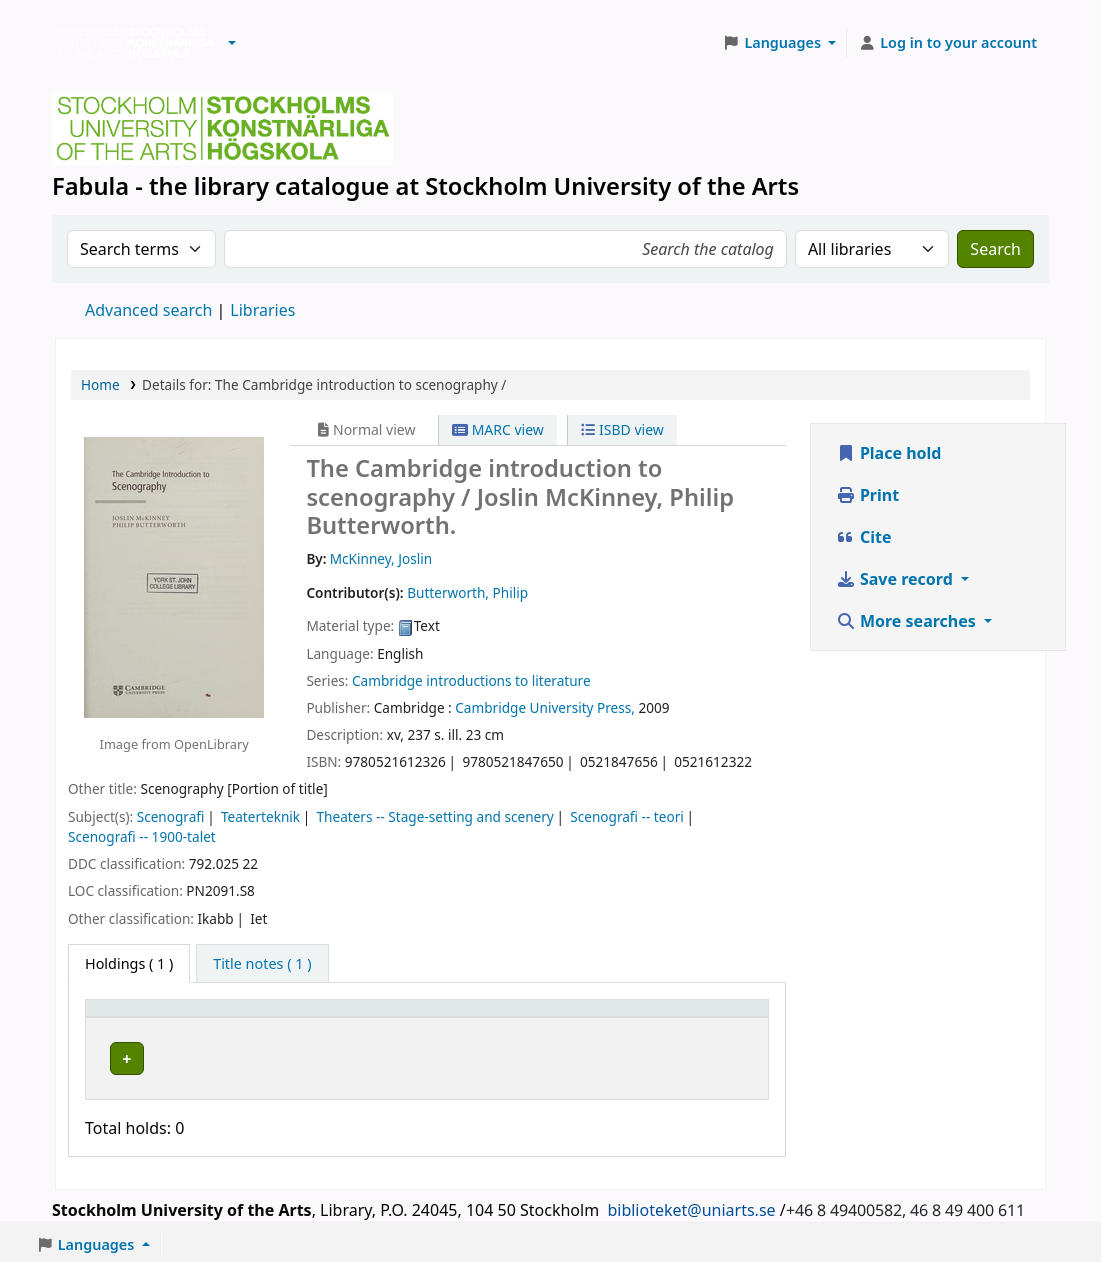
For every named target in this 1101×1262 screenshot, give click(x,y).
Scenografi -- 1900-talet (142, 836)
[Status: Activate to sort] (712, 1018)
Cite (864, 537)
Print (867, 495)
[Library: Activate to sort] (353, 1018)
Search (995, 249)
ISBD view (622, 429)
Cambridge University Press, (545, 707)
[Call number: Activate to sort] (566, 1018)
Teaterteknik (260, 816)
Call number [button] (529, 1017)
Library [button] (264, 1017)
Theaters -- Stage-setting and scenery (435, 816)
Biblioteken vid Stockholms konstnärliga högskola (131, 43)
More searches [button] (908, 621)
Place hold (889, 453)
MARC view (498, 429)
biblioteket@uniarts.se (691, 1205)
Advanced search (148, 310)
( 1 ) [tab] (129, 963)
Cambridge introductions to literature (471, 680)
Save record (896, 579)
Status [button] (688, 1017)
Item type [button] (129, 1017)
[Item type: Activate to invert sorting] (158, 1018)
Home (100, 384)
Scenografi (171, 816)
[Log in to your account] (947, 43)
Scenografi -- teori (627, 816)
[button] (232, 43)
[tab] (262, 964)
